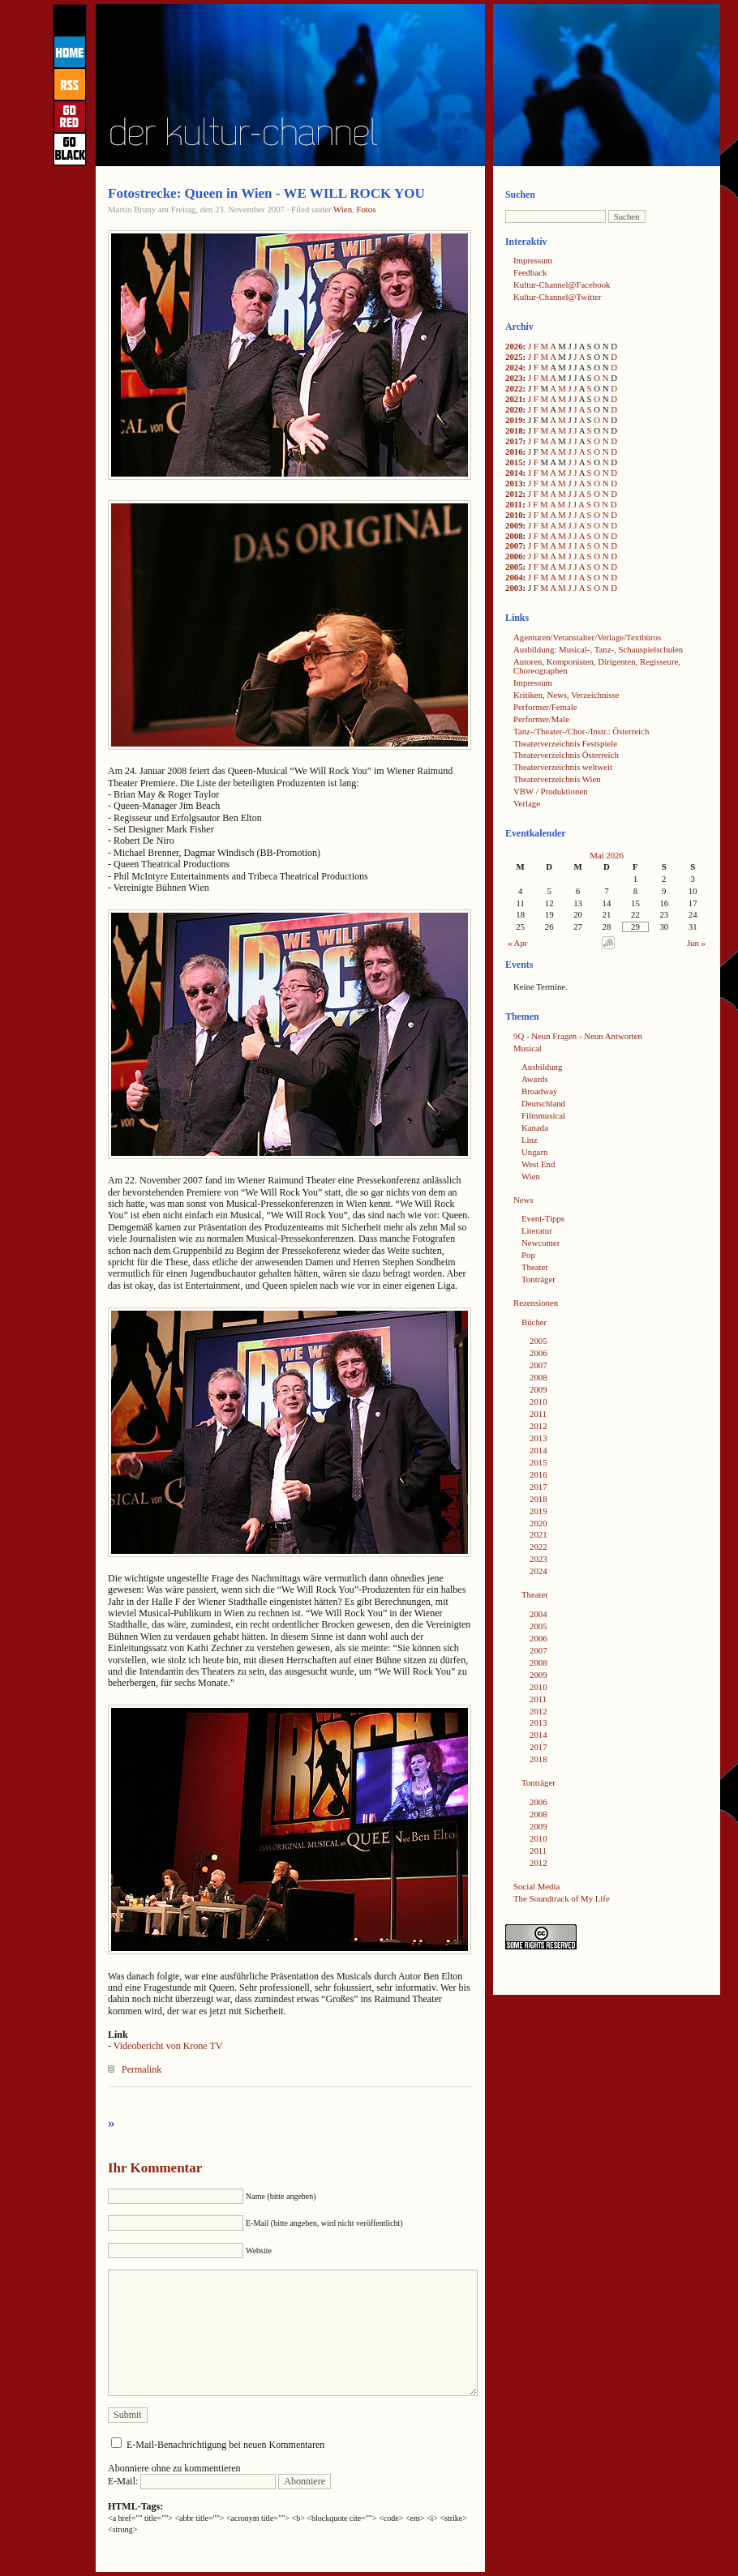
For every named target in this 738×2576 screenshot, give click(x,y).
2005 (514, 566)
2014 (514, 472)
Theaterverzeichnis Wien (557, 779)
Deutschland (543, 1103)
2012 (514, 494)
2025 (514, 357)
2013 (514, 483)
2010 (514, 515)
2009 (514, 525)
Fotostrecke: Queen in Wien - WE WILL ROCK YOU (266, 193)
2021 (514, 399)
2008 (514, 536)
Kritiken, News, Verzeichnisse (566, 695)
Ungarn (534, 1152)
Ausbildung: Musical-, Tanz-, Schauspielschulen (598, 649)
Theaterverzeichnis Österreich (566, 755)
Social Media (536, 1886)
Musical (527, 1048)
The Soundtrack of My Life (561, 1898)
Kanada (534, 1127)
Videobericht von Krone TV (168, 2046)
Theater (534, 1267)
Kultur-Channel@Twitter (557, 297)
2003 (514, 588)
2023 (514, 378)
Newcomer (540, 1242)
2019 (514, 420)
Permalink (141, 2069)
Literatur (536, 1230)
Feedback (530, 272)
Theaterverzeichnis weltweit (562, 767)
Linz (529, 1140)
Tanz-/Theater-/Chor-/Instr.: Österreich (581, 731)
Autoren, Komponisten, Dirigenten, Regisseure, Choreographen (596, 666)
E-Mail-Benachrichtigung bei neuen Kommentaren (225, 2444)
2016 (514, 451)
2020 (514, 409)
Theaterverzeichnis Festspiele (565, 743)
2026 (514, 346)
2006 (514, 556)
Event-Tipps (542, 1218)
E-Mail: (192, 2481)
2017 (514, 441)
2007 (514, 545)
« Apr (517, 943)
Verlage (526, 803)
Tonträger (538, 1279)
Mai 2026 (607, 855)
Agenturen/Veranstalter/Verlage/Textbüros (587, 637)
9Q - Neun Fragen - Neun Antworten (577, 1036)
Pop (528, 1255)
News (523, 1200)
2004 (514, 577)
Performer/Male (541, 719)
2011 (513, 504)
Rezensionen (535, 1302)
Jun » (696, 943)
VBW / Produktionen (550, 791)
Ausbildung (541, 1067)
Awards (534, 1079)
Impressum (532, 260)
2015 (514, 462)
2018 (514, 430)
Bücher (534, 1322)
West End (538, 1164)
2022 (514, 388)
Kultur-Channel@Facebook (561, 284)
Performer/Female (545, 707)
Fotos (365, 209)
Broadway (539, 1091)
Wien (342, 209)
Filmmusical (543, 1115)
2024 (514, 367)
